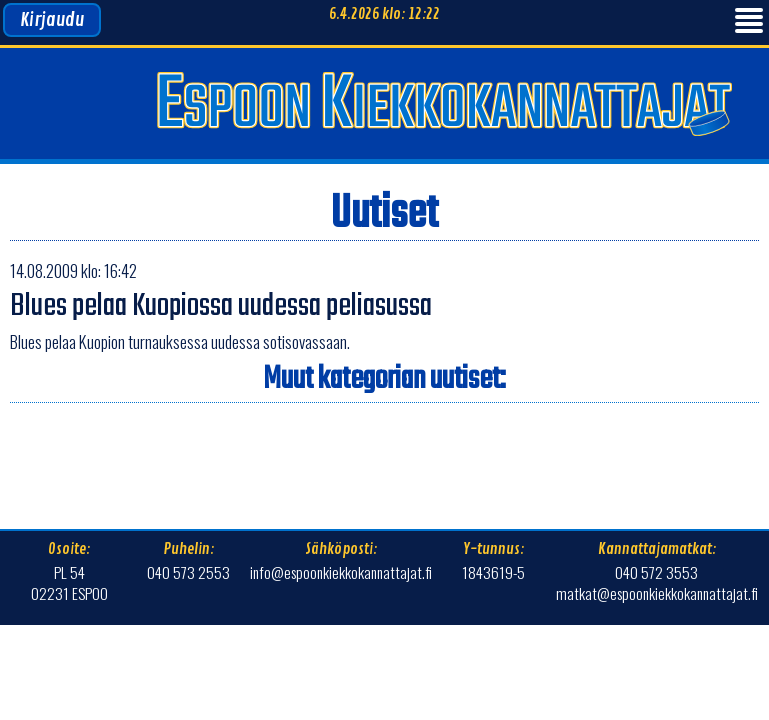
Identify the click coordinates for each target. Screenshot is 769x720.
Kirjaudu (52, 20)
